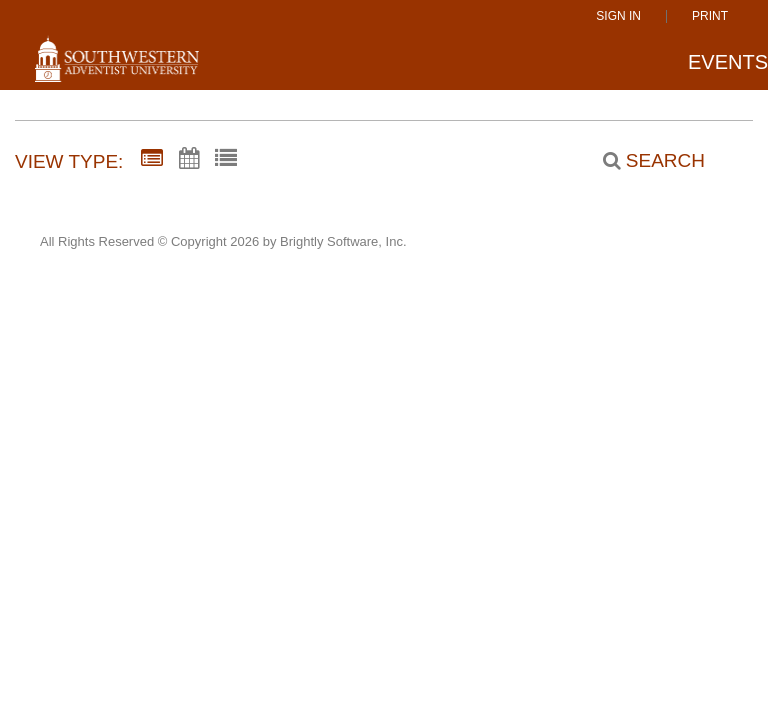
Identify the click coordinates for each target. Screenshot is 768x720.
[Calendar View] (189, 159)
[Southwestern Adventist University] (117, 67)
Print (710, 16)
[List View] (226, 159)
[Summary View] (152, 159)
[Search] (643, 161)
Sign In (618, 16)
